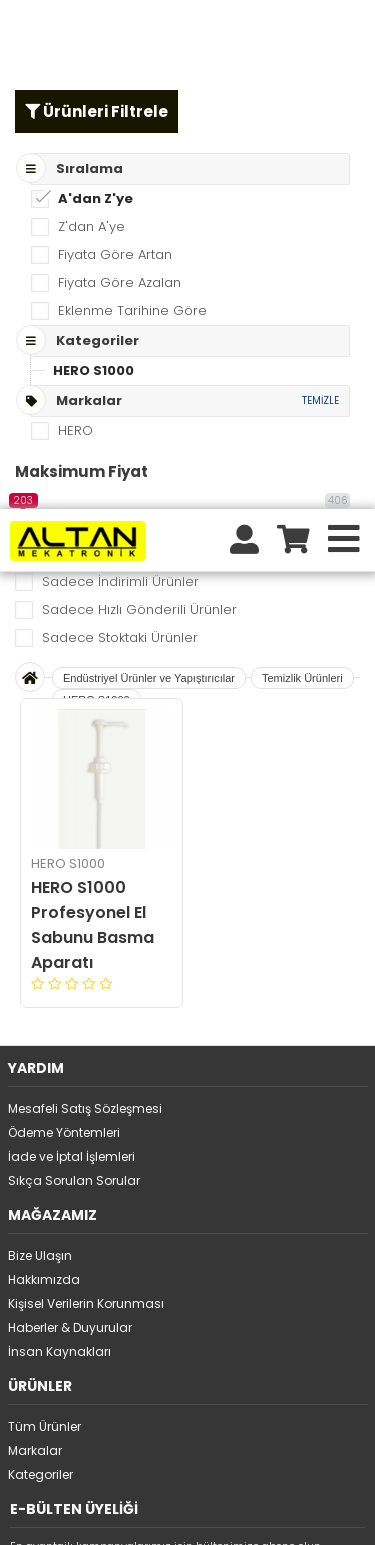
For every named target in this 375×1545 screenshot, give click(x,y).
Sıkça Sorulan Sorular (74, 671)
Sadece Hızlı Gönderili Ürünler (139, 100)
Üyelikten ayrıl (51, 1110)
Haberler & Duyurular (70, 818)
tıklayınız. (104, 1488)
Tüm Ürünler (44, 917)
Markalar (35, 941)
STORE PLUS (134, 1516)
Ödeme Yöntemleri (64, 623)
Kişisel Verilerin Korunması (86, 794)
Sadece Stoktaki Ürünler (120, 128)
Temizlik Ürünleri (302, 169)
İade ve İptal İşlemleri (71, 647)
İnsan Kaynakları (59, 842)
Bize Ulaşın (40, 746)
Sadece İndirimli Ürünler (120, 72)
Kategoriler (40, 965)
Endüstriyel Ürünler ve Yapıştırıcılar (149, 169)
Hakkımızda (44, 770)
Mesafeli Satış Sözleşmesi (85, 599)
